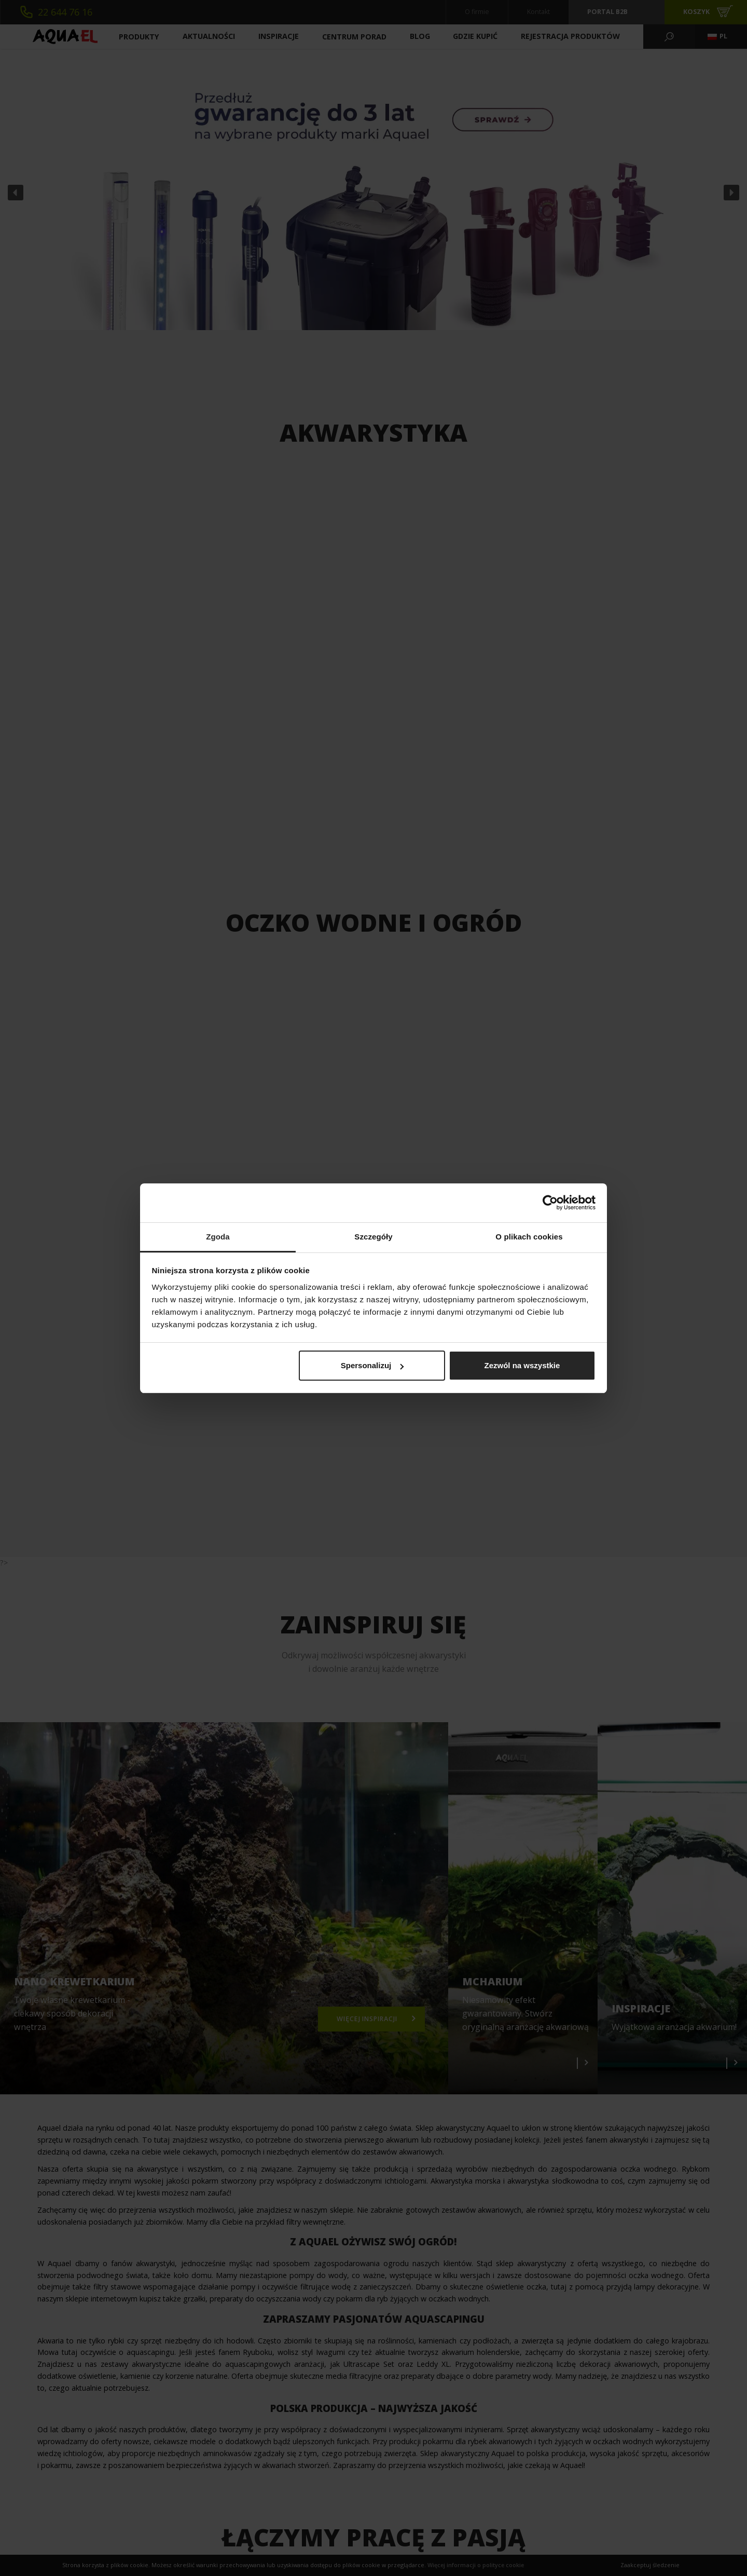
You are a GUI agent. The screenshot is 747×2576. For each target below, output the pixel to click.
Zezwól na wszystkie (522, 1365)
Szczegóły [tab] (373, 1236)
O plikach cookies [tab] (528, 1236)
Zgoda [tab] (218, 1236)
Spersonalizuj (372, 1365)
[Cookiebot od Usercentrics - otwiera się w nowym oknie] (550, 1202)
